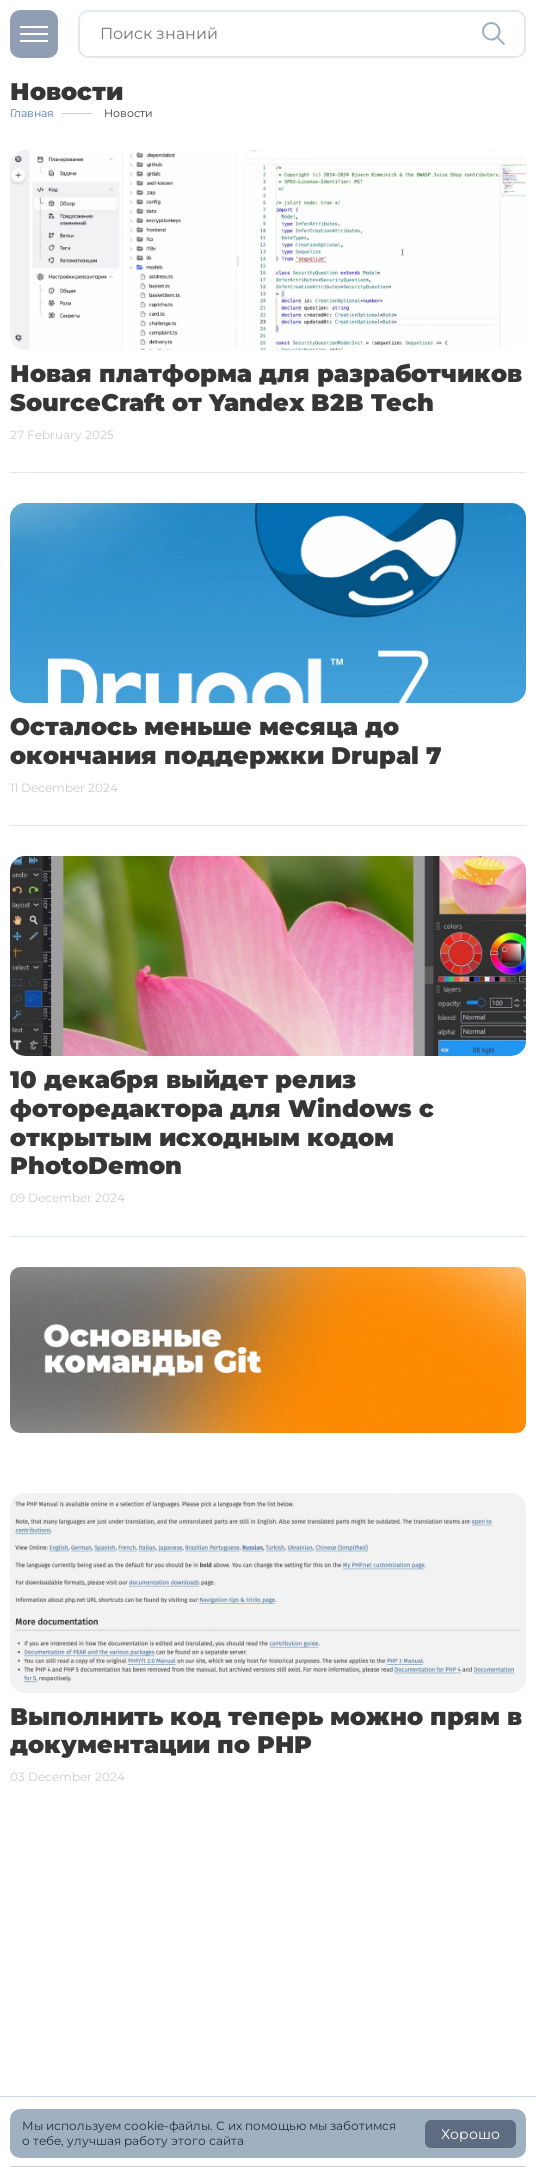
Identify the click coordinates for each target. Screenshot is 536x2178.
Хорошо (470, 2134)
